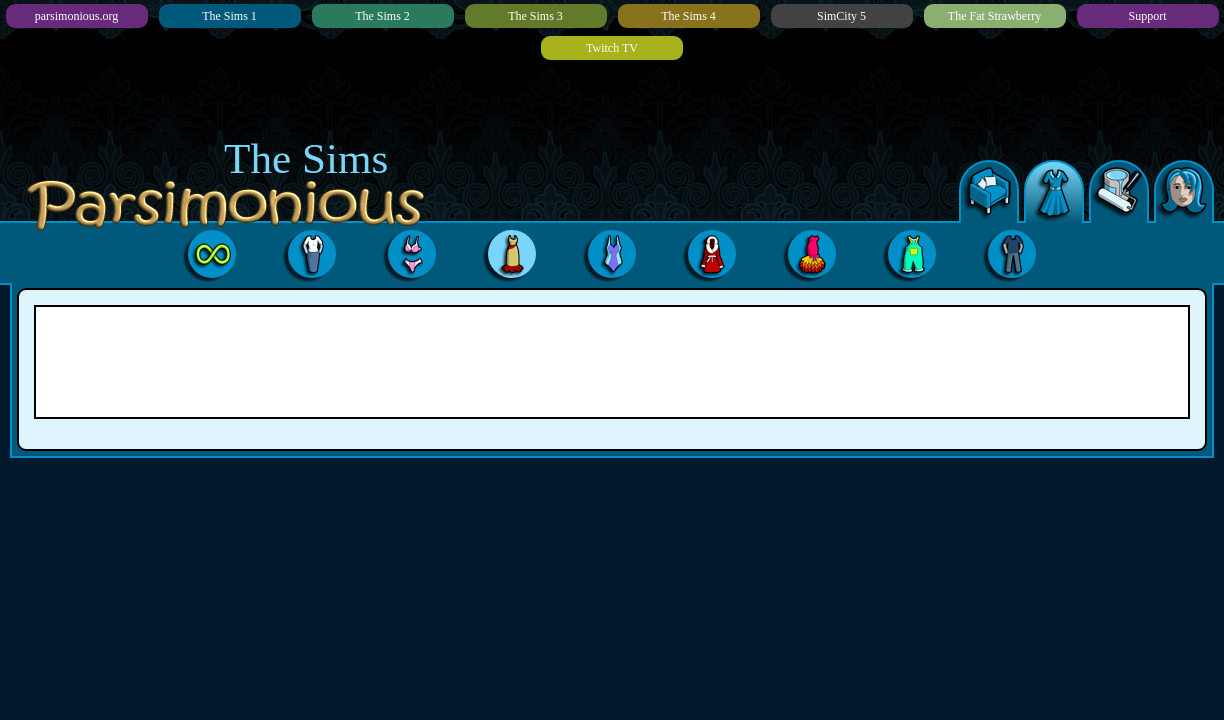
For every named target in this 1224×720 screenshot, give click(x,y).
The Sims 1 (229, 16)
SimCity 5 (841, 16)
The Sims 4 (688, 16)
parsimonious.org (76, 16)
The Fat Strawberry (994, 16)
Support (1147, 16)
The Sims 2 (382, 16)
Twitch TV (612, 48)
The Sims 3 (535, 16)
